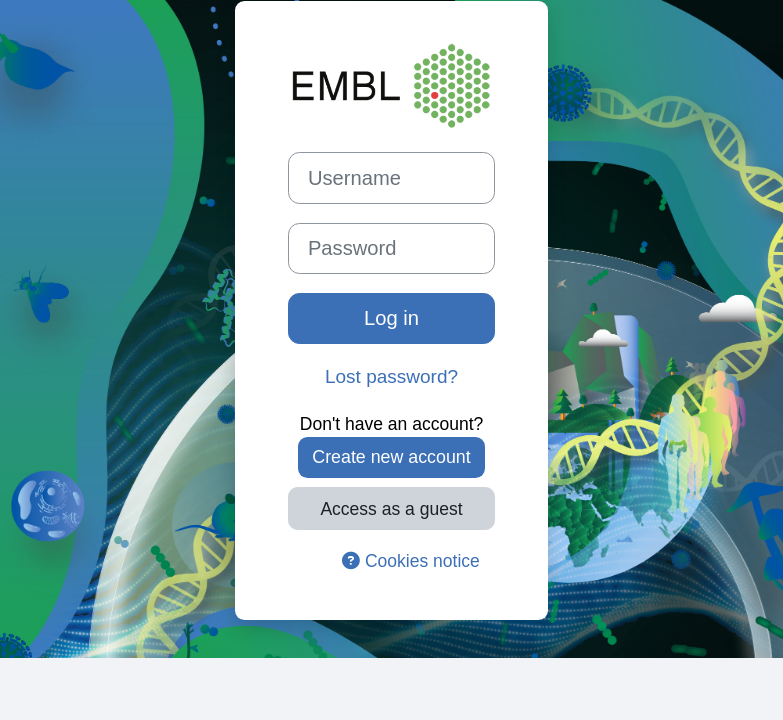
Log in (391, 318)
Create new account (391, 457)
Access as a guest (391, 509)
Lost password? (391, 376)
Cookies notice (411, 561)
